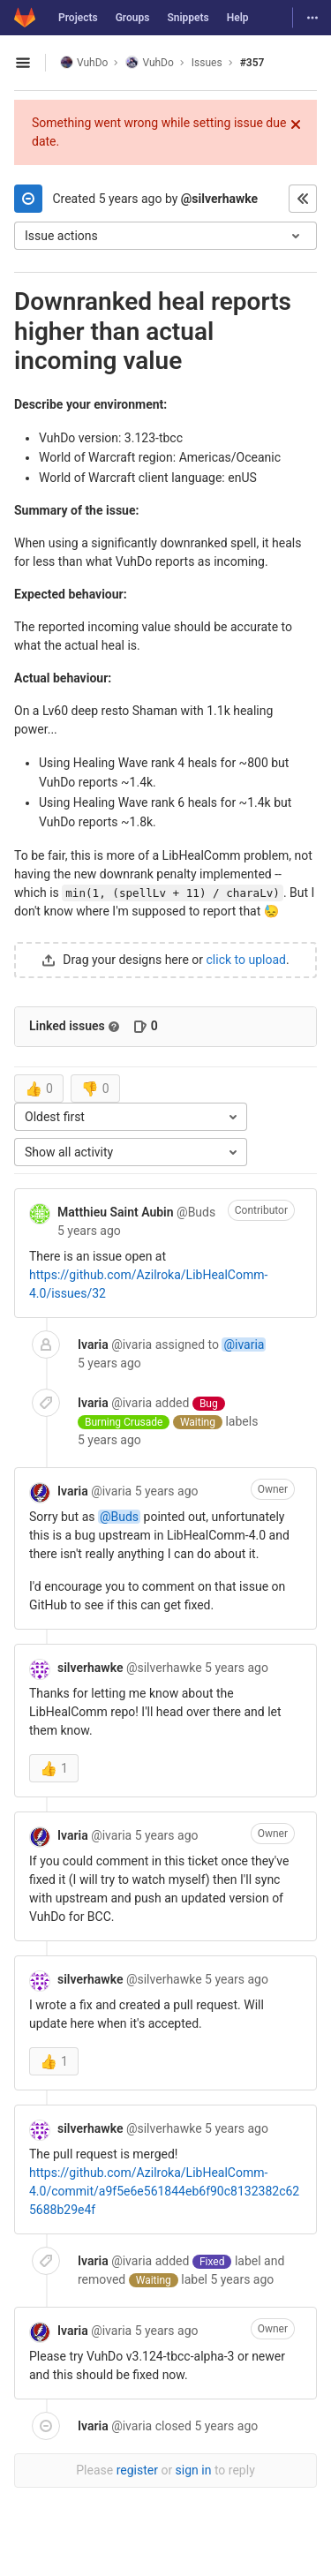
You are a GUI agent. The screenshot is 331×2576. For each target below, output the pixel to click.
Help (238, 17)
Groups (133, 17)
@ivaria (243, 1344)
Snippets (187, 17)
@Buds (119, 1517)
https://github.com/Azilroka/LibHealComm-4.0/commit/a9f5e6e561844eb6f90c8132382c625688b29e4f (164, 2191)
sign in (194, 2470)
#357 (252, 62)
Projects (78, 17)
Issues (207, 62)
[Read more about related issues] (114, 1026)
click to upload (246, 960)
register (137, 2470)
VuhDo (84, 62)
